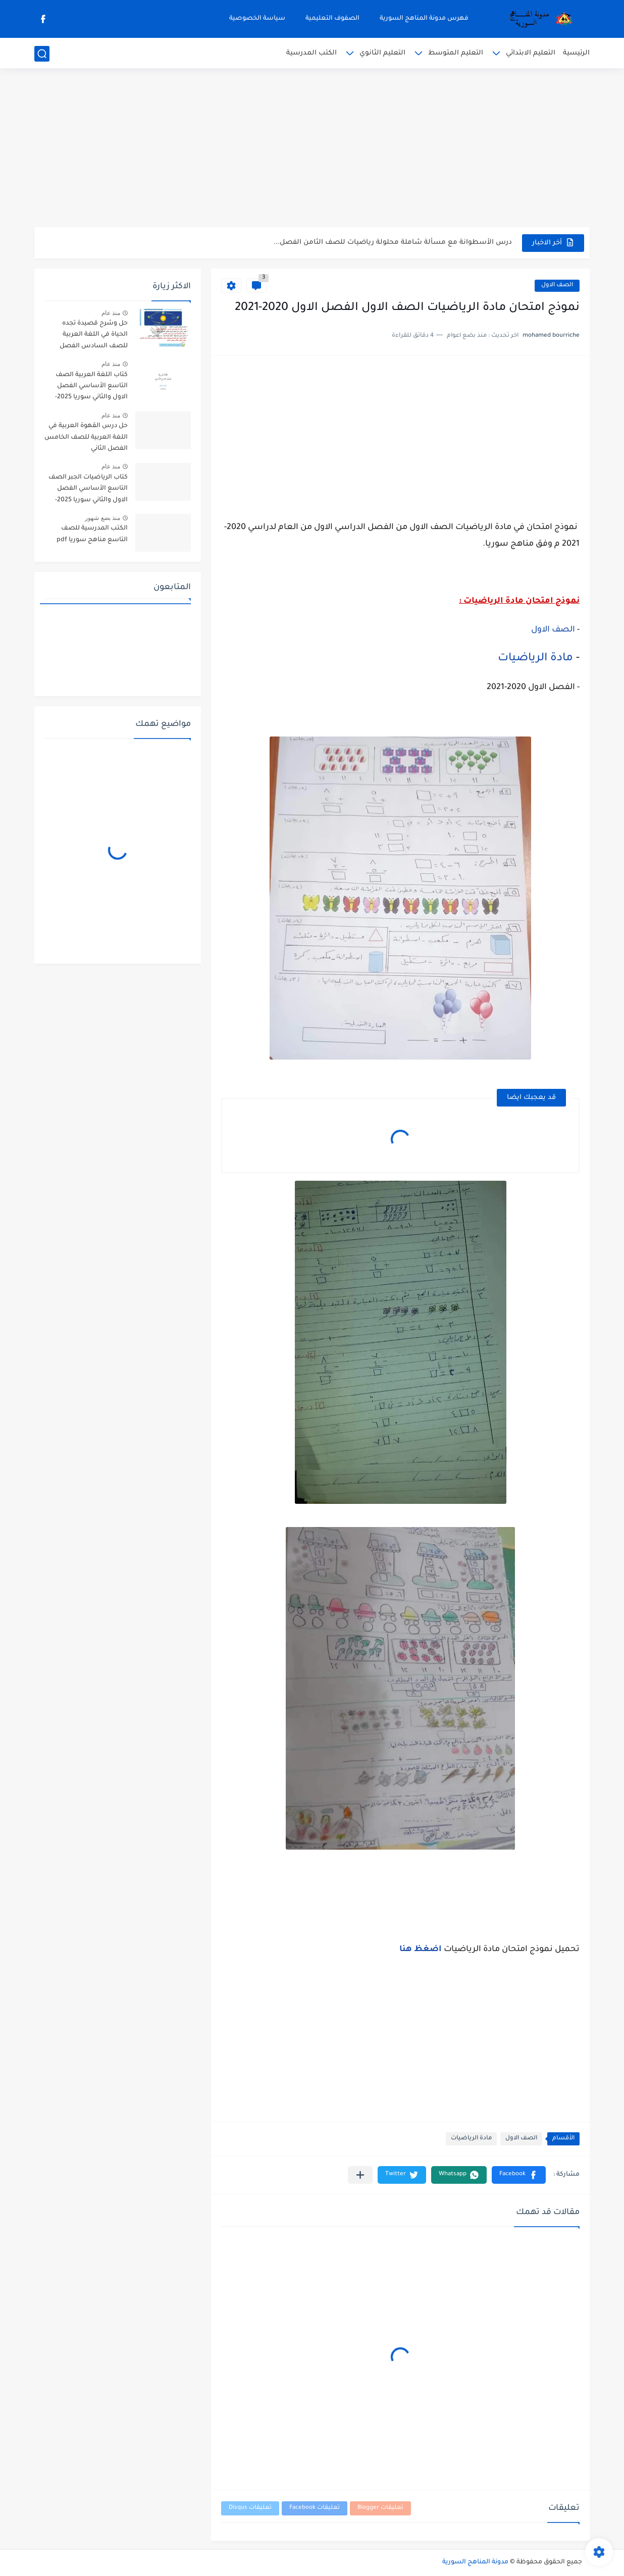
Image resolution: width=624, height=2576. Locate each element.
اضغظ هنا (421, 1949)
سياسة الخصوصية (257, 18)
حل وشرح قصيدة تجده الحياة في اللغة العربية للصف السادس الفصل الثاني (94, 336)
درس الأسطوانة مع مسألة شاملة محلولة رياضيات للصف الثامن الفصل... (393, 242)
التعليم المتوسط (455, 53)
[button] (519, 2175)
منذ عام (110, 313)
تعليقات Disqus (250, 2508)
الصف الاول (557, 285)
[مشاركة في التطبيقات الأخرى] (360, 2175)
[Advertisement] (312, 149)
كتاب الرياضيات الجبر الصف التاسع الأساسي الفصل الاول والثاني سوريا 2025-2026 (88, 490)
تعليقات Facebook (314, 2508)
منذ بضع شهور (102, 517)
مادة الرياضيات (537, 659)
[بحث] (41, 54)
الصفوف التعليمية (332, 18)
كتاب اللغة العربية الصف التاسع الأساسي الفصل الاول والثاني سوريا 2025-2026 (91, 388)
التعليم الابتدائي (530, 53)
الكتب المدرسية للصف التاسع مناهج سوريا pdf (92, 534)
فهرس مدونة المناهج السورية (424, 18)
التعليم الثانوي (382, 53)
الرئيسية (576, 53)
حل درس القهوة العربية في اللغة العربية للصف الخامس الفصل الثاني (86, 437)
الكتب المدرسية (311, 53)
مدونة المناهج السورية (475, 2562)
